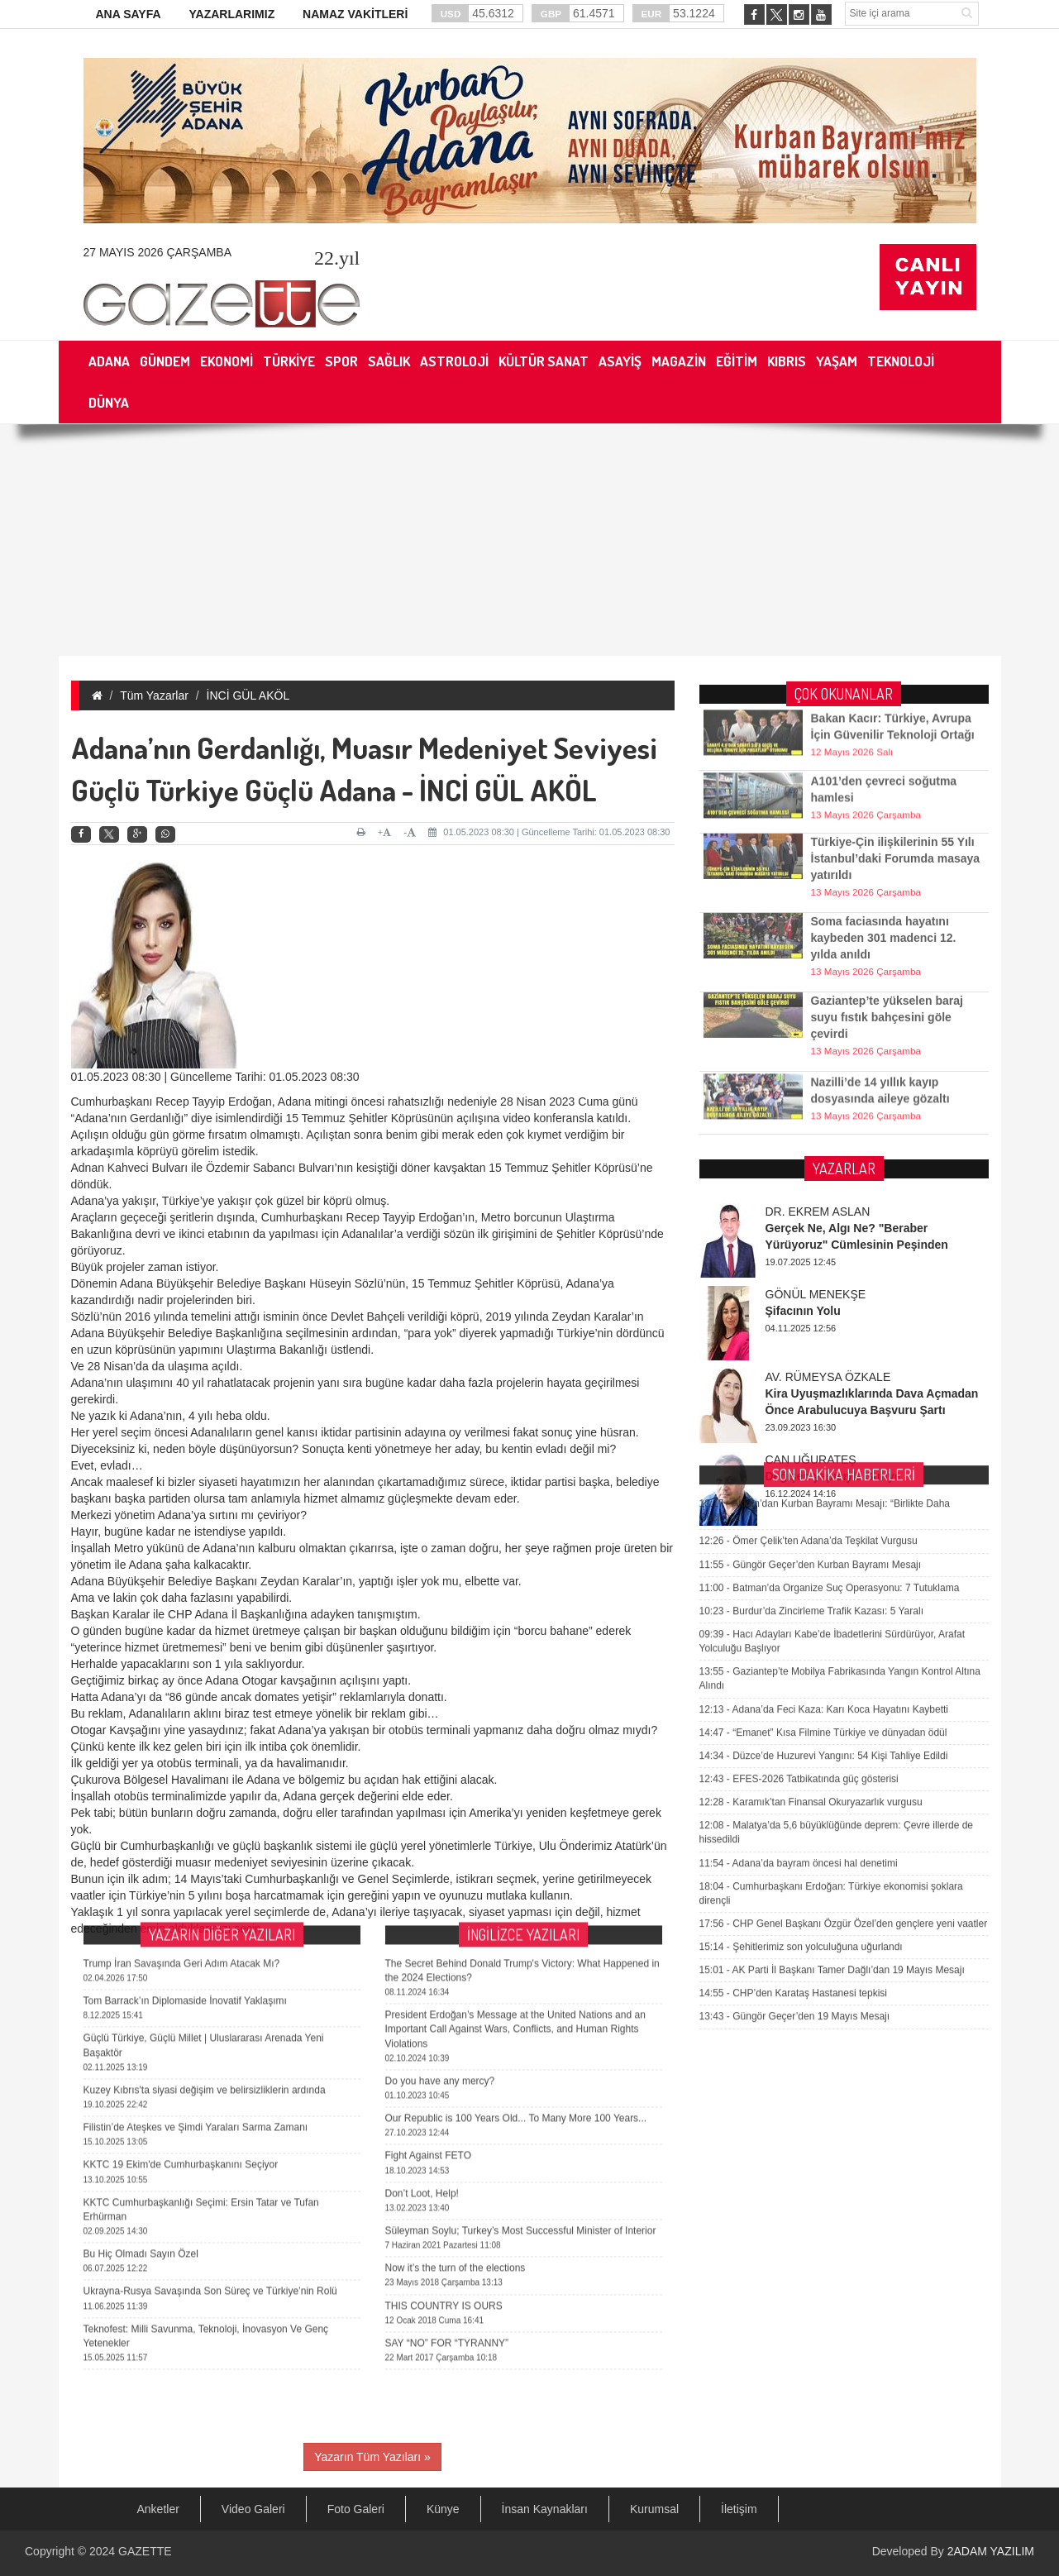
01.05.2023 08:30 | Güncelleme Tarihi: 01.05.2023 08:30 (549, 832)
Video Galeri (253, 2509)
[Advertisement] (530, 540)
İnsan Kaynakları (545, 2509)
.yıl (337, 258)
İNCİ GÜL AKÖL (248, 695)
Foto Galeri (355, 2509)
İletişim (739, 2509)
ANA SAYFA (128, 14)
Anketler (158, 2509)
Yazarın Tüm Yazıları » (372, 2457)
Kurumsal (654, 2509)
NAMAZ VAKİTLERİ (355, 14)
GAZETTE (145, 2551)
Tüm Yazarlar (154, 695)
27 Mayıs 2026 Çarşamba (157, 252)
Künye (443, 2509)
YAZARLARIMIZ (231, 14)
